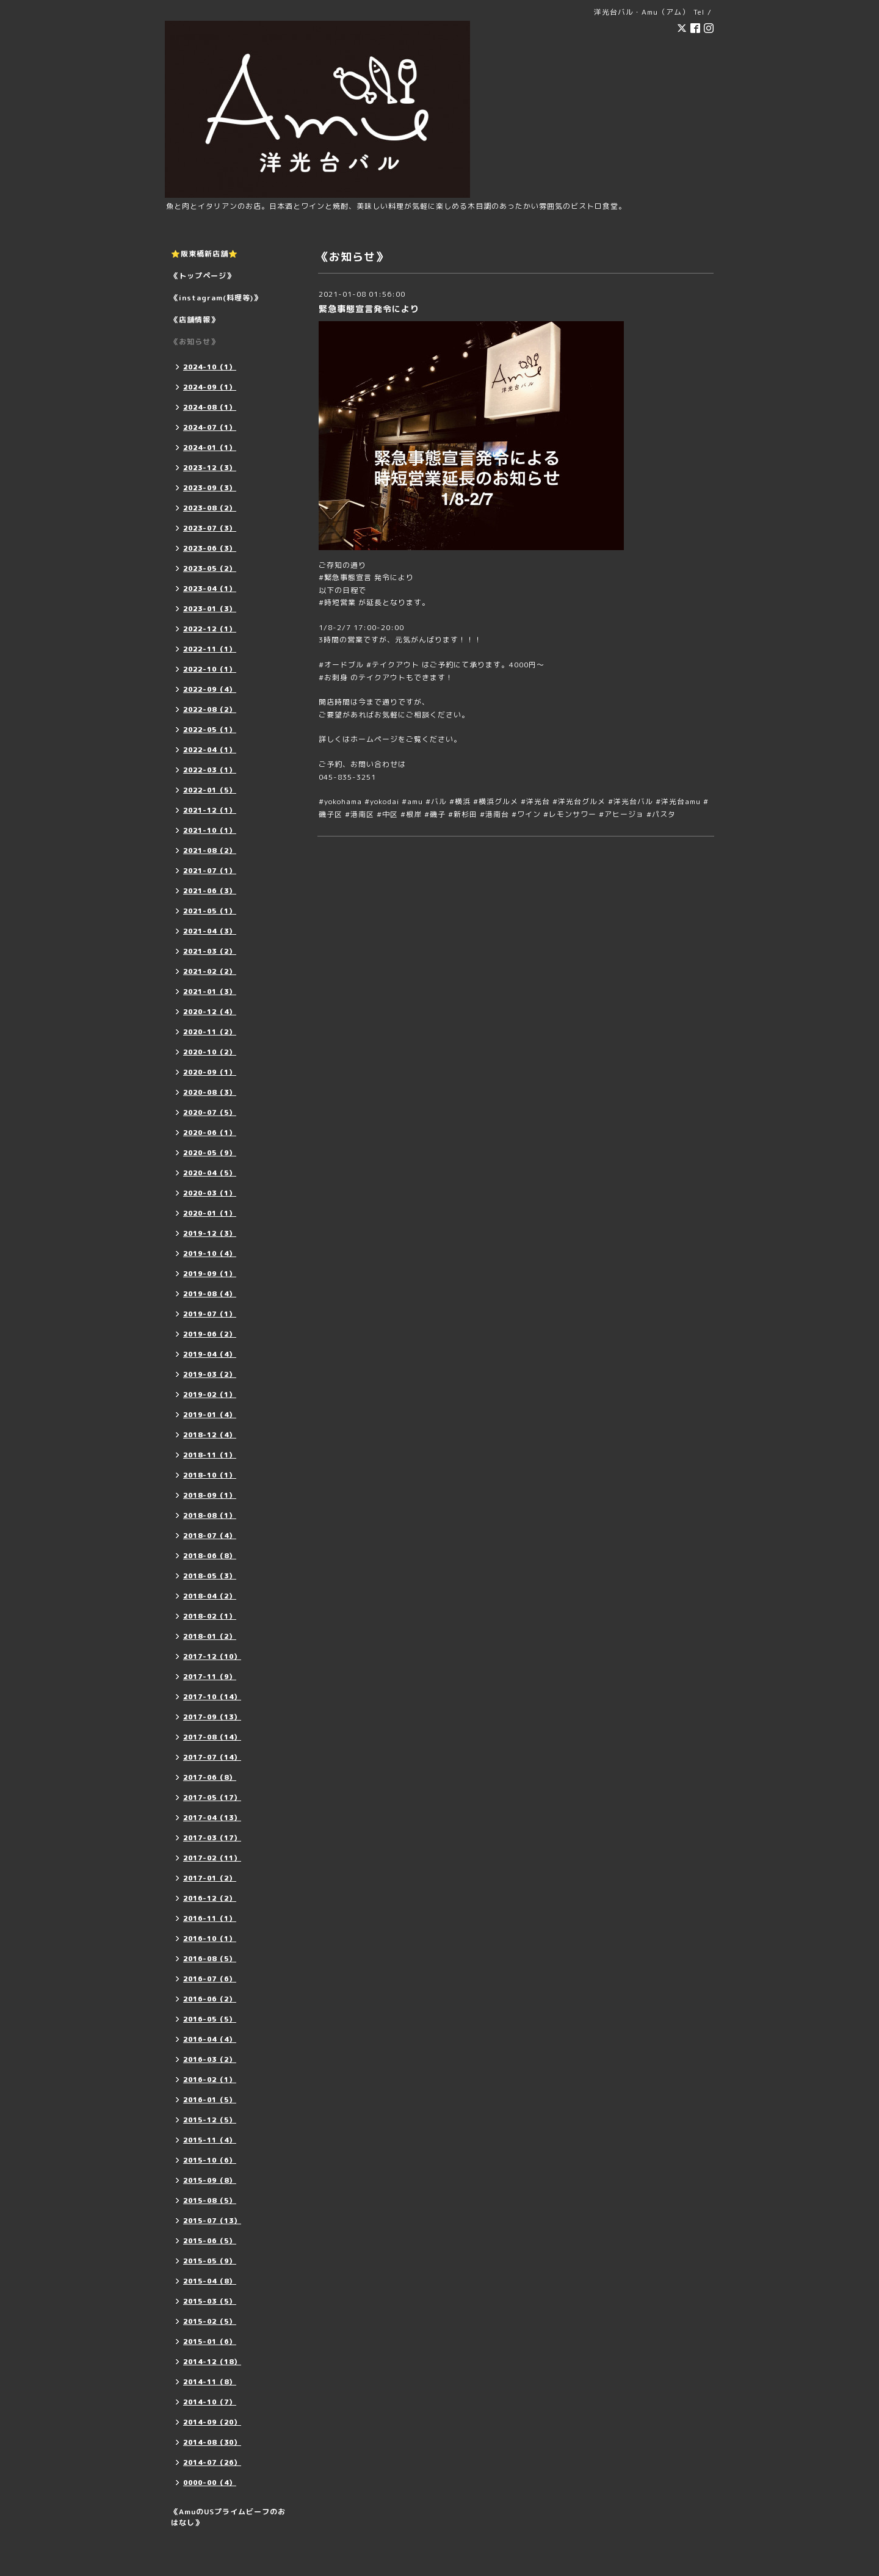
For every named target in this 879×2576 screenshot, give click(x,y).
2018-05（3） (209, 1576)
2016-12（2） (209, 1898)
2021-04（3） (209, 931)
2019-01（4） (209, 1415)
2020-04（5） (209, 1173)
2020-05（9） (209, 1153)
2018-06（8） (209, 1556)
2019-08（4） (209, 1294)
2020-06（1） (209, 1132)
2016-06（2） (209, 1999)
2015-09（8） (209, 2180)
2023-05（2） (209, 568)
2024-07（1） (209, 427)
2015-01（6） (209, 2341)
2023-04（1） (209, 588)
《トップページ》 (202, 275)
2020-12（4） (209, 1012)
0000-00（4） (209, 2482)
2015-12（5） (209, 2120)
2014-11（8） (209, 2382)
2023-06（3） (209, 548)
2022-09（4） (209, 689)
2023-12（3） (209, 468)
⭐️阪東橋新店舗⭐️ (204, 254)
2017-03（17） (212, 1838)
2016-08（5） (209, 1959)
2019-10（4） (209, 1253)
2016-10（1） (209, 1938)
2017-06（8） (209, 1777)
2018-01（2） (209, 1636)
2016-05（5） (209, 2019)
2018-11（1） (209, 1455)
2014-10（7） (209, 2402)
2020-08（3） (209, 1092)
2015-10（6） (209, 2160)
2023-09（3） (209, 488)
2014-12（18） (212, 2362)
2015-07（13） (212, 2221)
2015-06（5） (209, 2241)
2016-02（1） (209, 2079)
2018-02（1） (209, 1616)
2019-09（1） (209, 1274)
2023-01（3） (209, 609)
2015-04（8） (209, 2281)
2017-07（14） (212, 1757)
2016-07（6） (209, 1979)
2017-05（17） (212, 1797)
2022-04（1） (209, 750)
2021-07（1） (209, 871)
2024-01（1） (209, 447)
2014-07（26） (212, 2462)
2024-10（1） (209, 367)
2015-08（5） (209, 2200)
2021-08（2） (209, 850)
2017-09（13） (212, 1717)
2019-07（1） (209, 1314)
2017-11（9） (209, 1677)
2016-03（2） (209, 2059)
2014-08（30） (212, 2442)
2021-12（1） (209, 810)
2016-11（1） (209, 1918)
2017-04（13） (212, 1818)
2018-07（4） (209, 1535)
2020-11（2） (209, 1032)
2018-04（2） (209, 1596)
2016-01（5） (209, 2100)
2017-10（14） (212, 1697)
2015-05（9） (209, 2261)
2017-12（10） (212, 1656)
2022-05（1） (209, 730)
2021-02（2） (209, 971)
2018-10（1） (209, 1475)
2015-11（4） (209, 2140)
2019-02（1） (209, 1394)
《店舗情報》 (195, 319)
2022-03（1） (209, 770)
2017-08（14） (212, 1737)
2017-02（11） (212, 1858)
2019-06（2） (209, 1334)
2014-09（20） (212, 2422)
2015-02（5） (209, 2321)
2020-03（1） (209, 1193)
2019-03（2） (209, 1374)
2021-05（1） (209, 911)
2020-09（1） (209, 1072)
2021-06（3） (209, 891)
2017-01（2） (209, 1878)
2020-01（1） (209, 1213)
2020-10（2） (209, 1052)
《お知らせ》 (195, 341)
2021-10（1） (209, 830)
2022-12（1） (209, 629)
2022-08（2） (209, 709)
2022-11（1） (209, 649)
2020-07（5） (209, 1112)
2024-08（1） (209, 407)
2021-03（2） (209, 951)
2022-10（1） (209, 669)
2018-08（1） (209, 1515)
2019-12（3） (209, 1233)
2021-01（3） (209, 991)
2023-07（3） (209, 528)
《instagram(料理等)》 (216, 297)
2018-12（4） (209, 1435)
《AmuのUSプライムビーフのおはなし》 (228, 2517)
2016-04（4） (209, 2039)
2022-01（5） (209, 790)
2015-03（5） (209, 2301)
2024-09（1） (209, 387)
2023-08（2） (209, 508)
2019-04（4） (209, 1354)
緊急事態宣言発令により (369, 308)
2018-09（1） (209, 1495)
